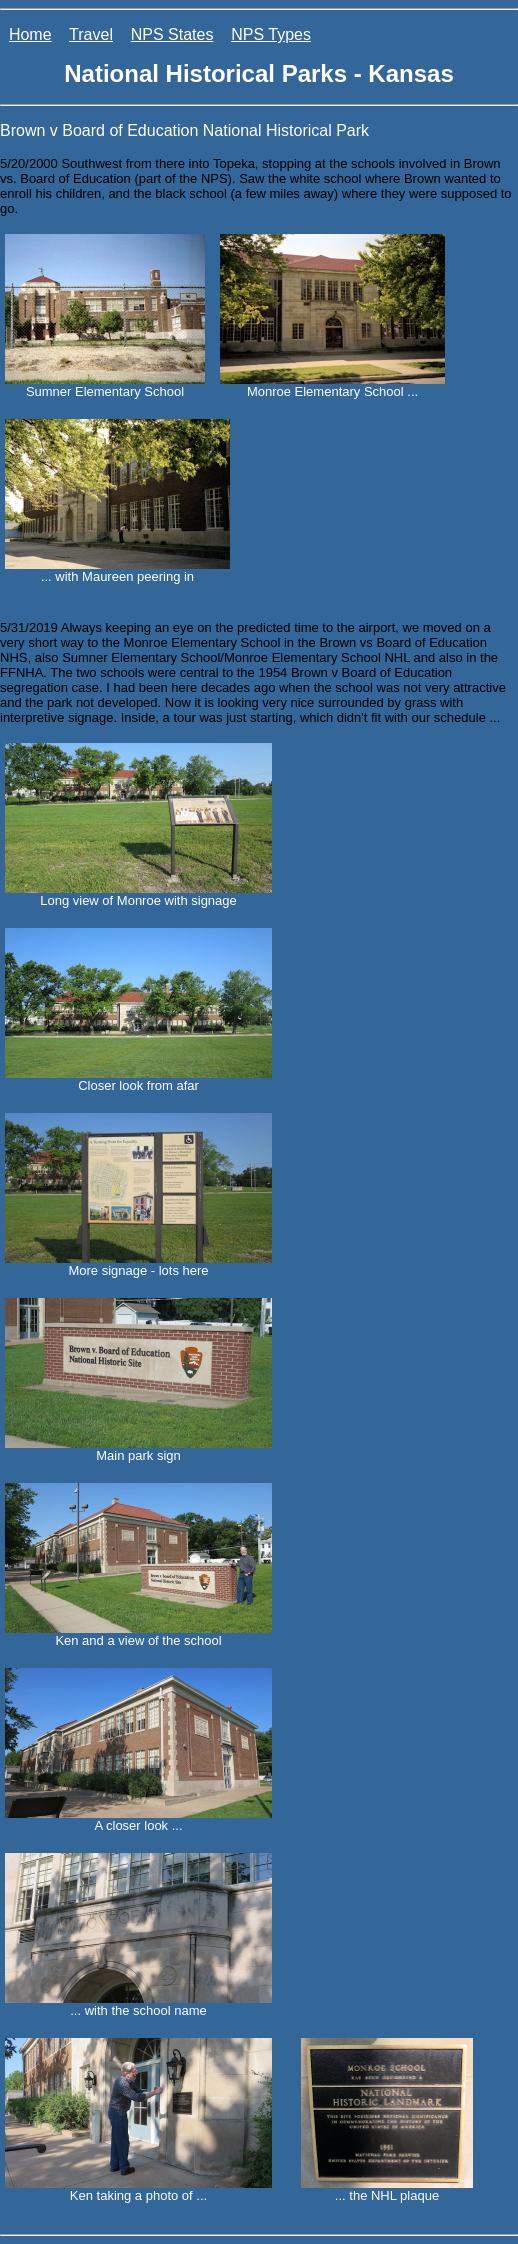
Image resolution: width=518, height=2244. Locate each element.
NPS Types (271, 34)
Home (30, 34)
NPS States (172, 34)
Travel (91, 34)
